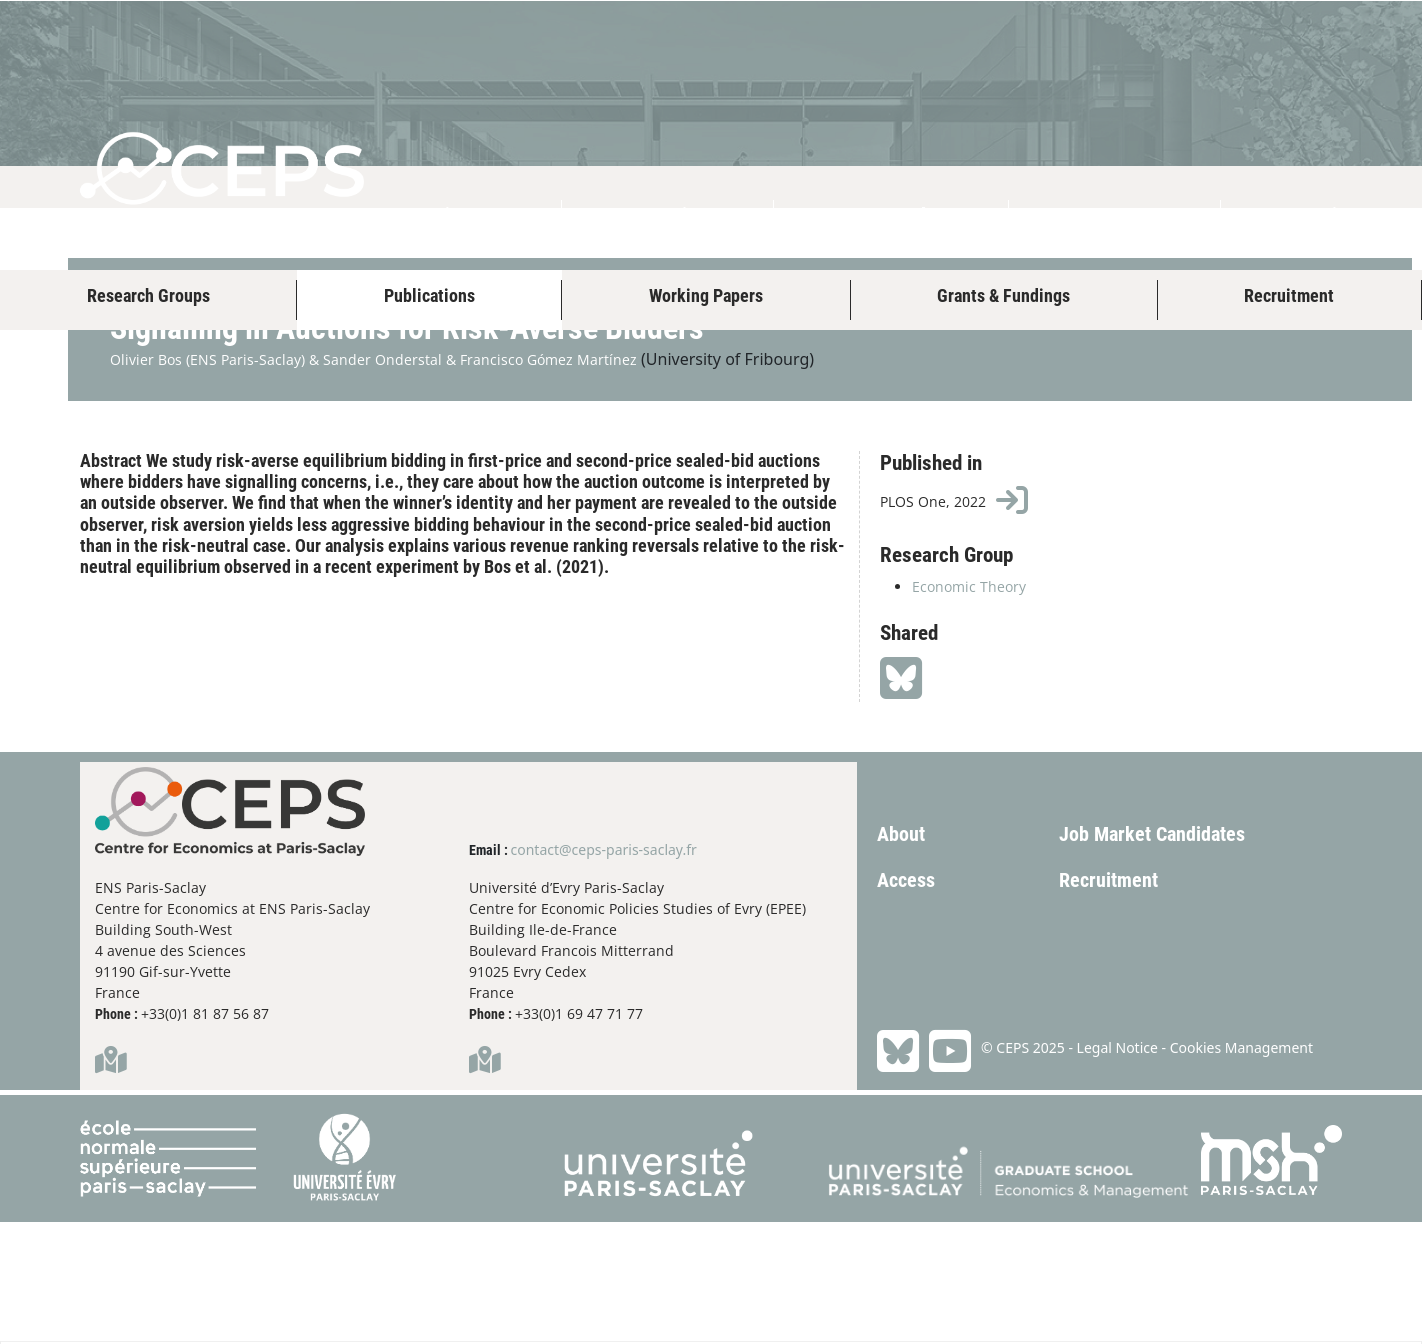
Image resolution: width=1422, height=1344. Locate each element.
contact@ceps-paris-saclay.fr (604, 971)
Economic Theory (969, 708)
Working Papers (706, 295)
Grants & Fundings (1003, 295)
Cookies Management (1241, 1169)
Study (1321, 216)
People (667, 216)
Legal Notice (1117, 1169)
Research (891, 216)
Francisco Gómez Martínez (548, 481)
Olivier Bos (146, 481)
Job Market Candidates (1152, 956)
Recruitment (1289, 295)
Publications (429, 295)
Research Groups (148, 295)
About (458, 216)
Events (1115, 216)
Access (906, 1002)
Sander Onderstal (382, 481)
